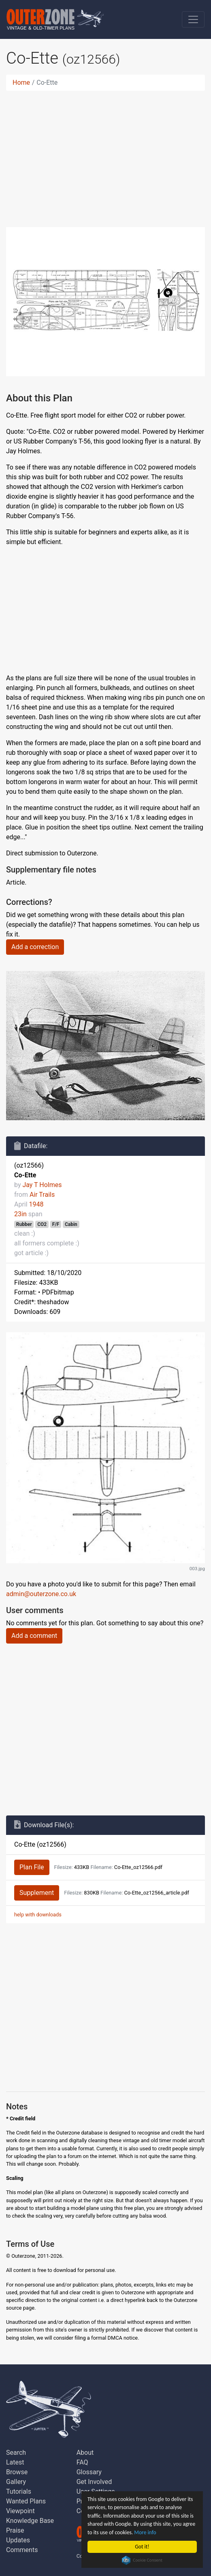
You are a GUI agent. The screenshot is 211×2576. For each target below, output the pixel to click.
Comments (22, 2550)
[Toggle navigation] (193, 19)
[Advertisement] (105, 154)
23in (20, 1214)
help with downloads (38, 1915)
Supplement (36, 1893)
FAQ (82, 2462)
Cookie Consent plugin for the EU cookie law (142, 2560)
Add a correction (35, 947)
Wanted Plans (26, 2501)
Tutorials (18, 2491)
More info (145, 2532)
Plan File (31, 1867)
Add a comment (34, 1635)
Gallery (16, 2482)
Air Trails (42, 1194)
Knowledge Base (30, 2521)
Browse (17, 2472)
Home (21, 82)
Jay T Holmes (42, 1185)
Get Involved (94, 2482)
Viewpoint (20, 2511)
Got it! (142, 2546)
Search (16, 2452)
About (85, 2452)
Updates (18, 2540)
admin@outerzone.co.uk (41, 1594)
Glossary (89, 2472)
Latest (15, 2462)
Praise (15, 2530)
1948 (36, 1204)
